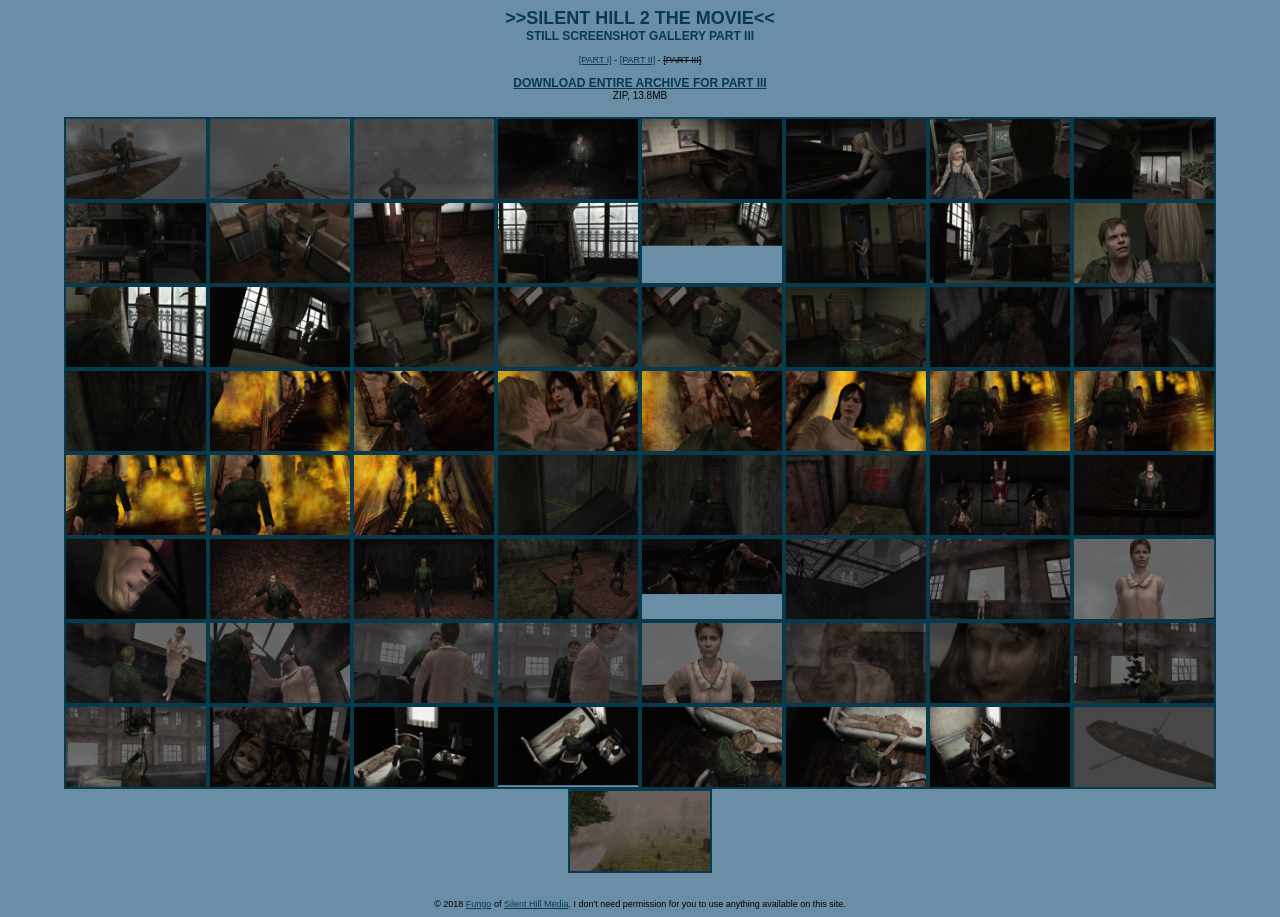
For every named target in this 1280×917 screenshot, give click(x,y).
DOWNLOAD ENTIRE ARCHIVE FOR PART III (639, 83)
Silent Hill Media (536, 904)
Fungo (479, 904)
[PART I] (595, 60)
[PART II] (638, 60)
